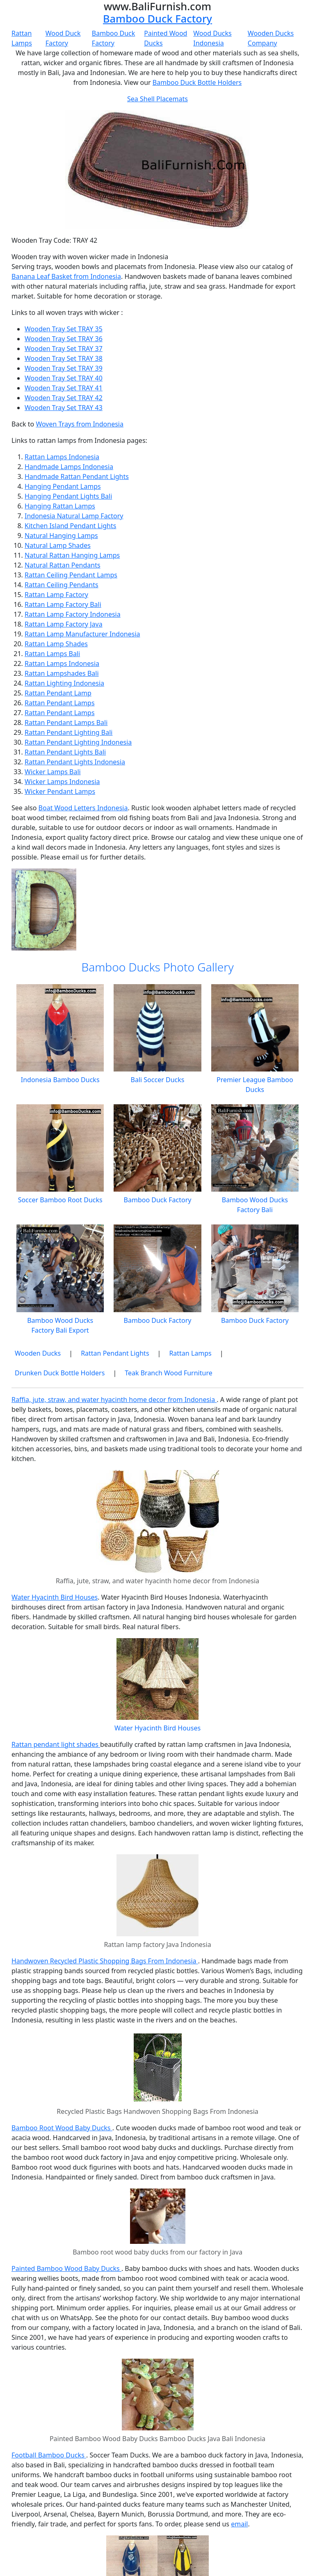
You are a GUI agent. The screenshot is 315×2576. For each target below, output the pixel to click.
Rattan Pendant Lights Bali (65, 752)
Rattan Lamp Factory (56, 594)
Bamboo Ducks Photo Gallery (157, 967)
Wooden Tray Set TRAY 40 (64, 378)
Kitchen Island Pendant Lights (70, 525)
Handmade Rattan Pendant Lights (77, 476)
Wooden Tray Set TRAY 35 (64, 328)
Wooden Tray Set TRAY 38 (64, 358)
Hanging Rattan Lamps (60, 506)
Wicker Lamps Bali (53, 771)
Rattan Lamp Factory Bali (63, 604)
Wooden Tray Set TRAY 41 (64, 387)
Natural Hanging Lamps (61, 535)
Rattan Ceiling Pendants (61, 584)
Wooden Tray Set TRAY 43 (64, 407)
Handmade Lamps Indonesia (69, 466)
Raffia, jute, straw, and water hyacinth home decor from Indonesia (114, 1399)
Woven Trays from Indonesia (79, 424)
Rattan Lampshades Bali (62, 673)
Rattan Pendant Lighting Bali (68, 732)
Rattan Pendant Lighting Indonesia (78, 742)
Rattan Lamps (190, 1353)
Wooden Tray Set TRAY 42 (64, 397)
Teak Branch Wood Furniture (168, 1372)
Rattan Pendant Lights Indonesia (75, 761)
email (239, 2523)
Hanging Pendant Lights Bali (68, 496)
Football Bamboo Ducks (48, 2455)
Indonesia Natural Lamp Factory (74, 515)
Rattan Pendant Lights (115, 1353)
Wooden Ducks (38, 1353)
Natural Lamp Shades (58, 545)
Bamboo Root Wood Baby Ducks (61, 2127)
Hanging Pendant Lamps (63, 486)
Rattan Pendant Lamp (58, 693)
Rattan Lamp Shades (56, 643)
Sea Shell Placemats (157, 98)
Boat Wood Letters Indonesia (83, 807)
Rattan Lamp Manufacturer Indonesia (82, 633)
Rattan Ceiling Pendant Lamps (71, 574)
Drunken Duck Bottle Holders (60, 1372)
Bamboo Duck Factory (157, 18)
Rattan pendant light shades (55, 1744)
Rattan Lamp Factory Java (64, 624)
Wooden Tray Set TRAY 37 (64, 348)
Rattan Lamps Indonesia (62, 456)
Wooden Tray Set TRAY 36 (64, 338)
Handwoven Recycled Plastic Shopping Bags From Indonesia (104, 1960)
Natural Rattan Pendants (62, 565)
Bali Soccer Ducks (158, 1079)
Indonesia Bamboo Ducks (60, 1079)
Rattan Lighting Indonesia (64, 683)
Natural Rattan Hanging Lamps (72, 555)
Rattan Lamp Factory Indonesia (73, 614)
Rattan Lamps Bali (52, 653)
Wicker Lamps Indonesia (62, 781)
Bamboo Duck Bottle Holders (197, 82)
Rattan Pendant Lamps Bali (66, 722)
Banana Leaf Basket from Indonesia (66, 276)
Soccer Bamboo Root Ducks (60, 1199)
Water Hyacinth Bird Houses (54, 1597)
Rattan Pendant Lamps (60, 702)
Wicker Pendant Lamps (60, 791)
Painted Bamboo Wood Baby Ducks (66, 2268)
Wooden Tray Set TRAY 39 (64, 368)
